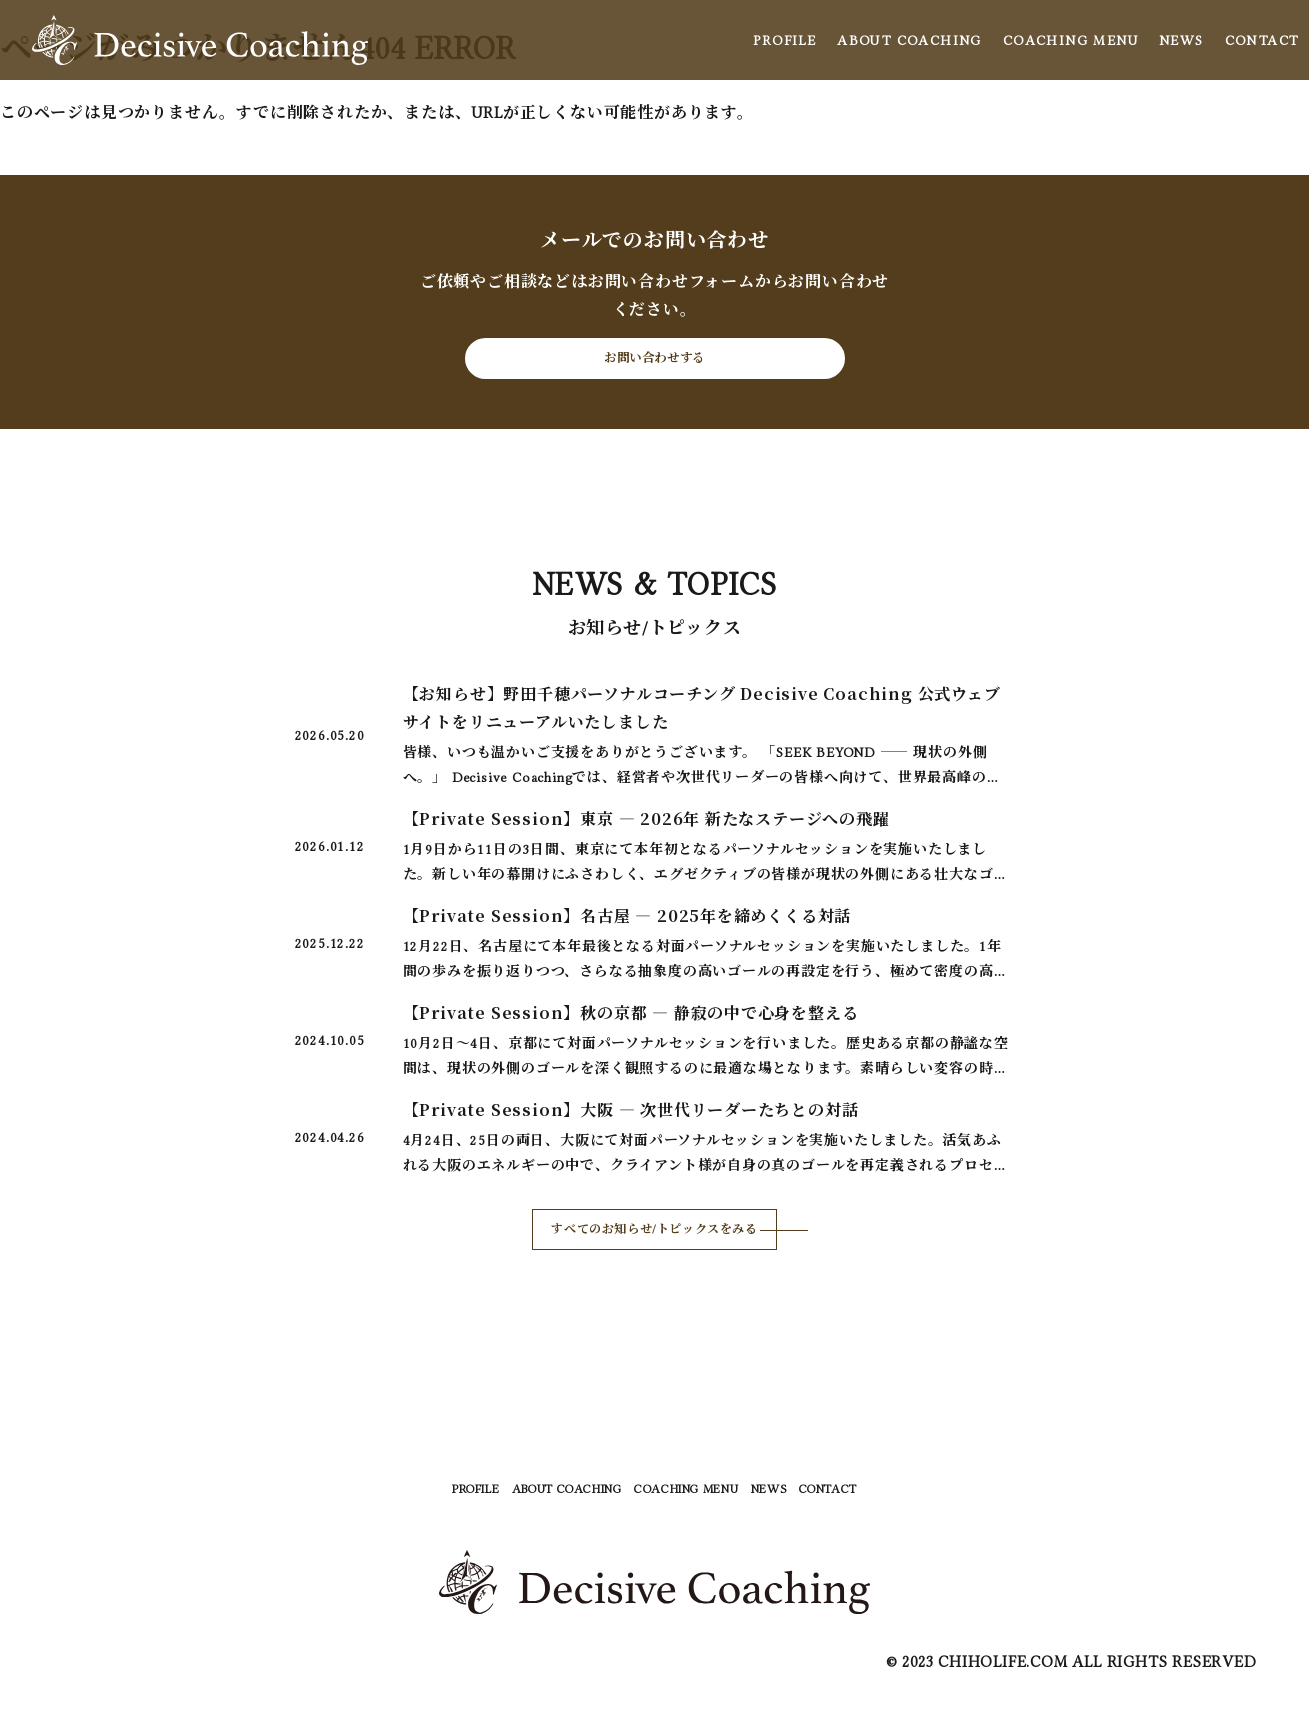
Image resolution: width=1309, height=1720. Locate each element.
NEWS (1181, 40)
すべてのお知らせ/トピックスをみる (655, 1251)
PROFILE (784, 40)
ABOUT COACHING (909, 40)
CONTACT (1262, 40)
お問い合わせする (654, 368)
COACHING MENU (1070, 40)
